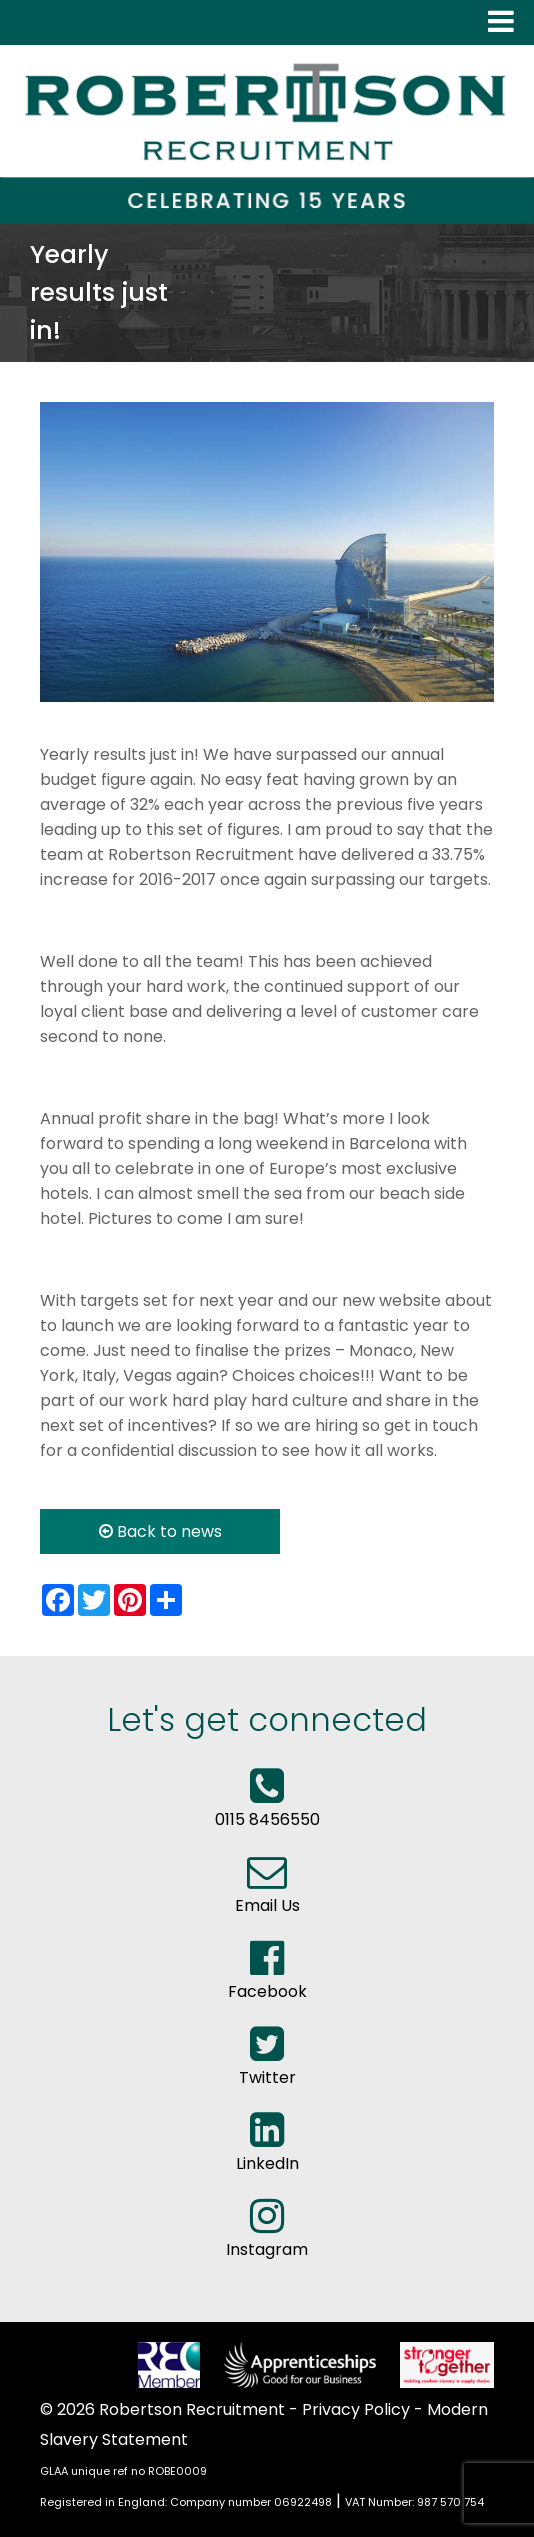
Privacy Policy (356, 2409)
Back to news (160, 1531)
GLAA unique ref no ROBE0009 (123, 2471)
